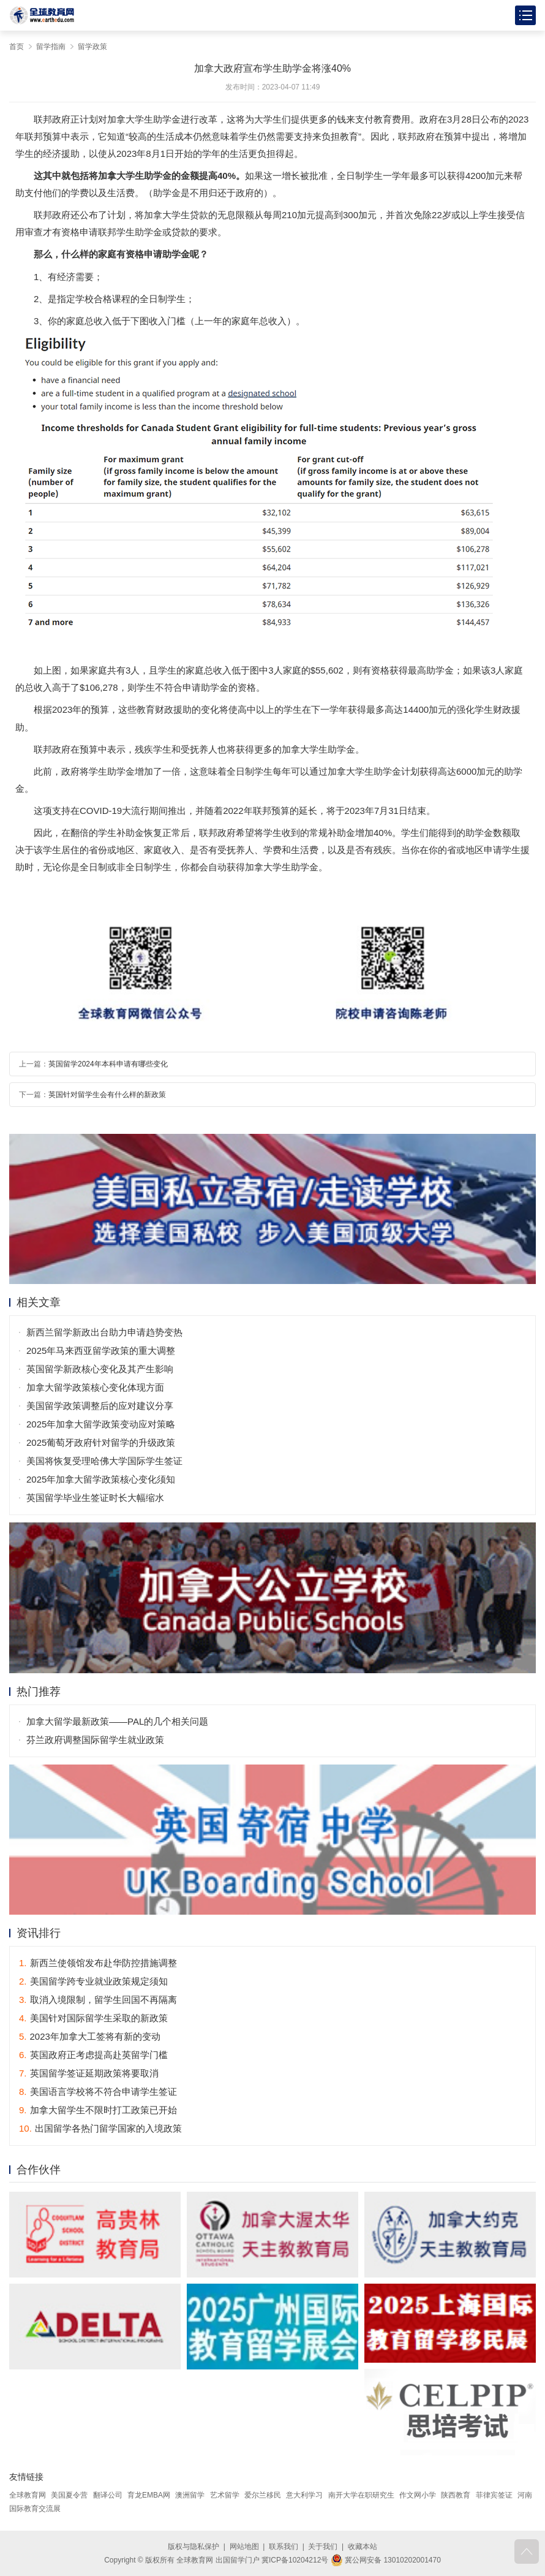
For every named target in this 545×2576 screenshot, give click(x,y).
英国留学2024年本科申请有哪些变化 (108, 1064)
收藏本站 (362, 2546)
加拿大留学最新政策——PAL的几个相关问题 (117, 1721)
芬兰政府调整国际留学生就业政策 (95, 1739)
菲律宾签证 (494, 2495)
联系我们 (283, 2546)
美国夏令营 (69, 2495)
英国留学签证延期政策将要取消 (89, 2073)
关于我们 (322, 2546)
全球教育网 (27, 2495)
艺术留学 (224, 2495)
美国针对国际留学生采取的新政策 (93, 2018)
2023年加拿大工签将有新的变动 (89, 2036)
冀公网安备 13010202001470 (386, 2560)
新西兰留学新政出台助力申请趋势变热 (104, 1332)
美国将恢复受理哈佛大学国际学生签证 (104, 1461)
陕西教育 (455, 2495)
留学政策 (92, 46)
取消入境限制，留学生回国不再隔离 (98, 1999)
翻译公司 (107, 2495)
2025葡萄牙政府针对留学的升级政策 (100, 1442)
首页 (16, 46)
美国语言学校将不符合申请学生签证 (98, 2091)
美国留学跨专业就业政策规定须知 (93, 1981)
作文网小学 (417, 2495)
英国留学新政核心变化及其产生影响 (99, 1369)
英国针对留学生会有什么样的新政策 (107, 1094)
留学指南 (51, 46)
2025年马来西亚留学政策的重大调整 (100, 1350)
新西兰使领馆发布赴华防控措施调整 (98, 1963)
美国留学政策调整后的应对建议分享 (99, 1405)
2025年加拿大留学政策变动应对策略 (100, 1424)
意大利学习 (304, 2495)
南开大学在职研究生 (361, 2495)
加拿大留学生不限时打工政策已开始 (98, 2110)
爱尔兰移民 (262, 2495)
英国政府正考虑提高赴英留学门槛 (93, 2055)
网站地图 (244, 2546)
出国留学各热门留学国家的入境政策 (100, 2128)
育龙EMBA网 (148, 2495)
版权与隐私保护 (193, 2546)
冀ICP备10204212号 (294, 2560)
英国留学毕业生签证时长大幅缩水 (95, 1497)
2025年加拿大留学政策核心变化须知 (100, 1479)
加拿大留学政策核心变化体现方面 (95, 1387)
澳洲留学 (190, 2495)
